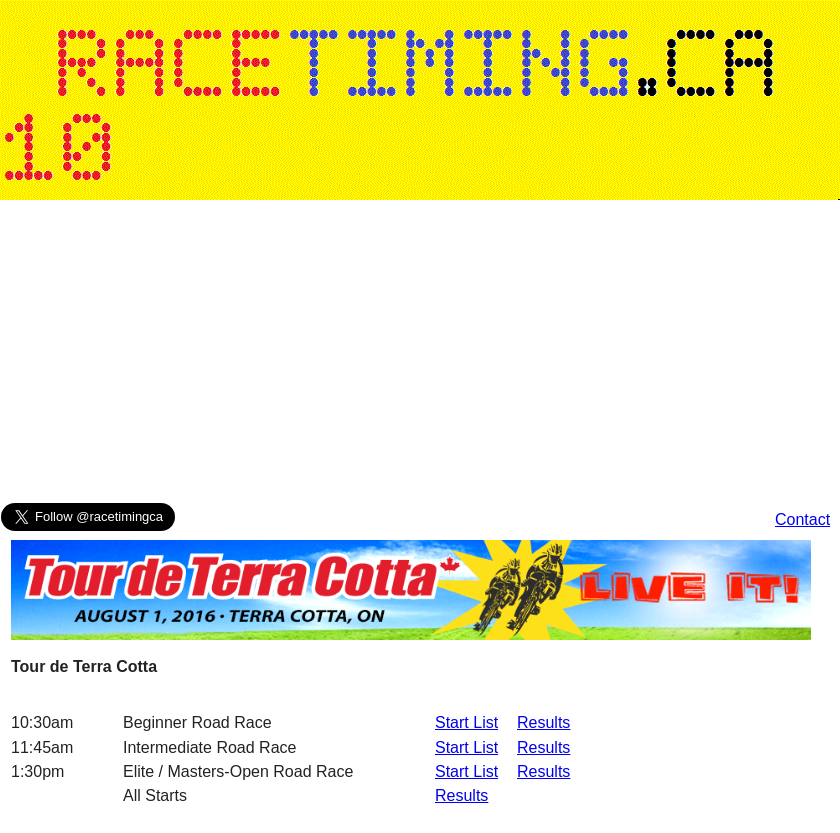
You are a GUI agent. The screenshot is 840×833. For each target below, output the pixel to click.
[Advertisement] (266, 356)
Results (543, 722)
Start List (466, 722)
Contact (802, 519)
